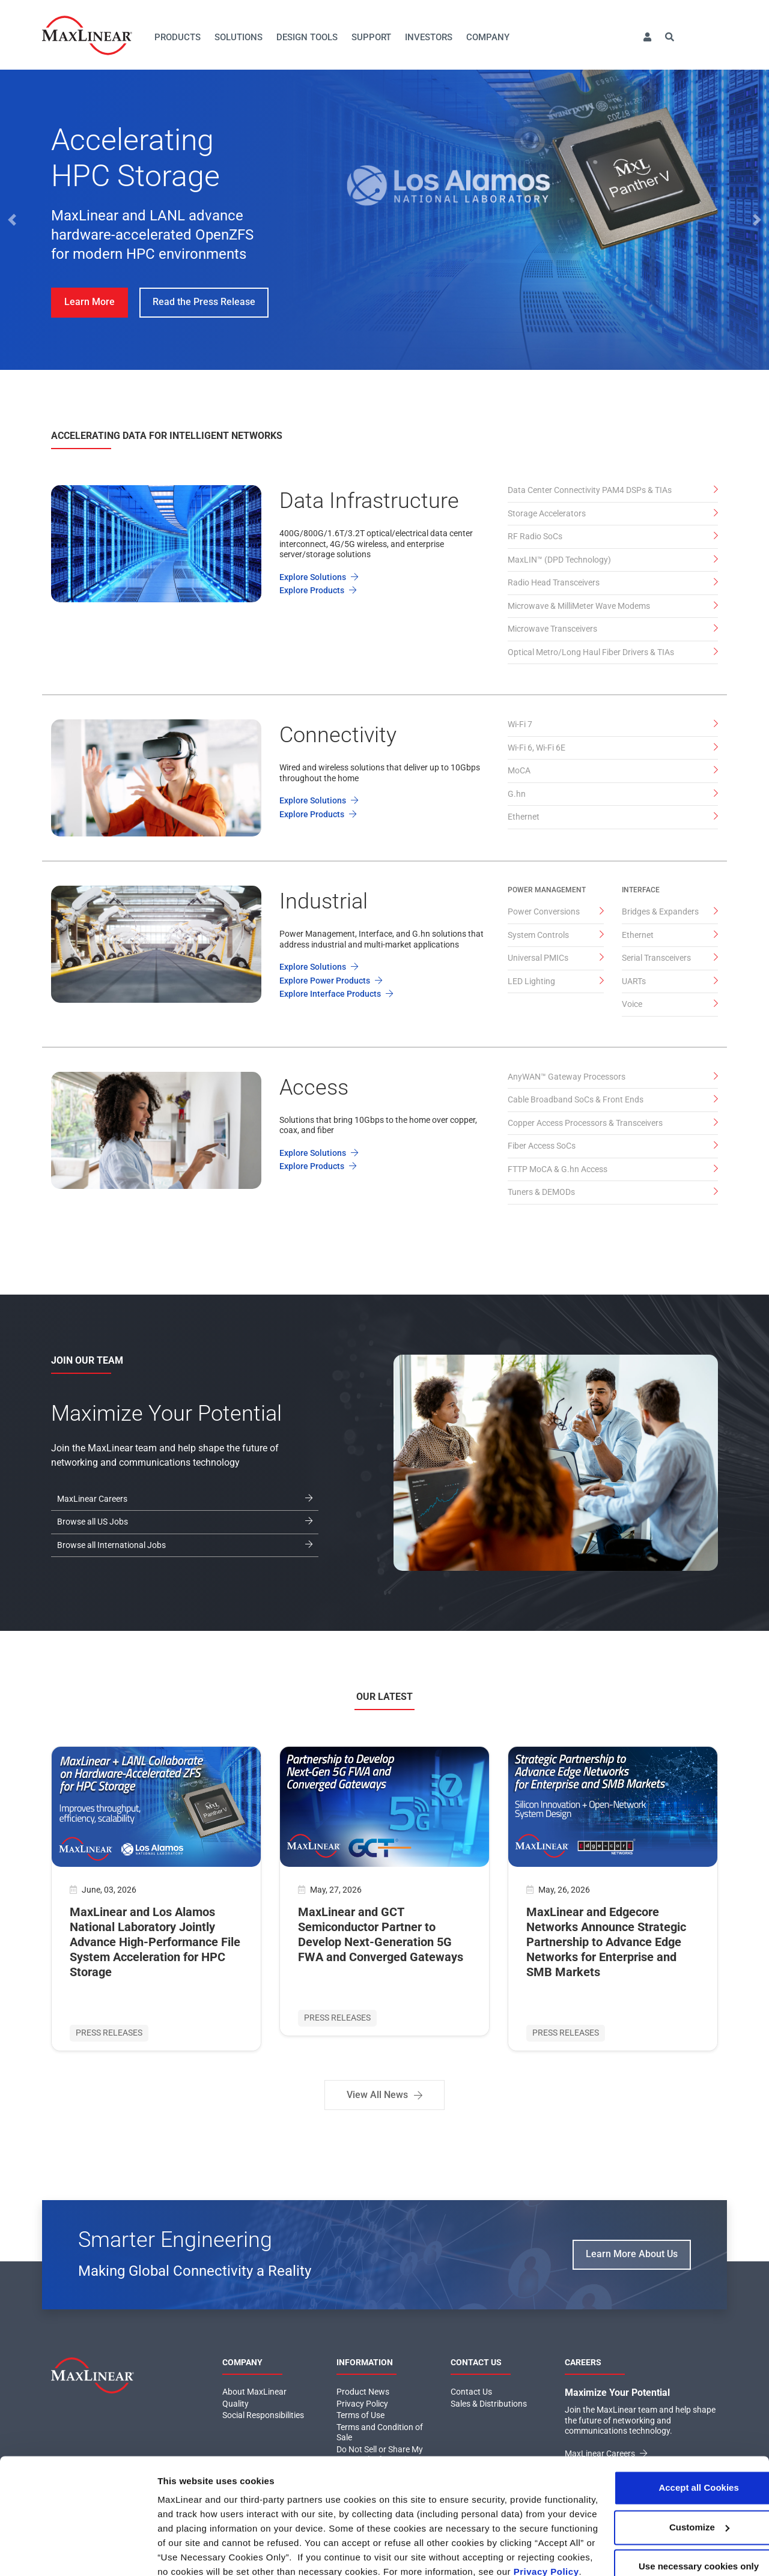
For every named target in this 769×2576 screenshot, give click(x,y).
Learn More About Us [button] (632, 2254)
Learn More (89, 301)
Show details (185, 2552)
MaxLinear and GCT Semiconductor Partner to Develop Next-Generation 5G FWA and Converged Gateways (380, 1934)
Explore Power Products (330, 980)
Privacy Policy (359, 2506)
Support (371, 37)
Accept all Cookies (668, 2407)
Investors (428, 37)
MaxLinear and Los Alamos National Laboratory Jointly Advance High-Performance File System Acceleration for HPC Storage (155, 1942)
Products (177, 37)
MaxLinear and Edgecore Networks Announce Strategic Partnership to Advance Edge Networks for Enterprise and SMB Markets (606, 1942)
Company (487, 37)
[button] (647, 37)
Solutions (238, 37)
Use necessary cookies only (669, 2486)
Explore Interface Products (336, 994)
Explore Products (317, 590)
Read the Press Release (204, 301)
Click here (420, 2506)
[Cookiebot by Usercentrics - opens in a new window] (77, 2553)
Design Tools (307, 37)
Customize (669, 2447)
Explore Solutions (318, 577)
